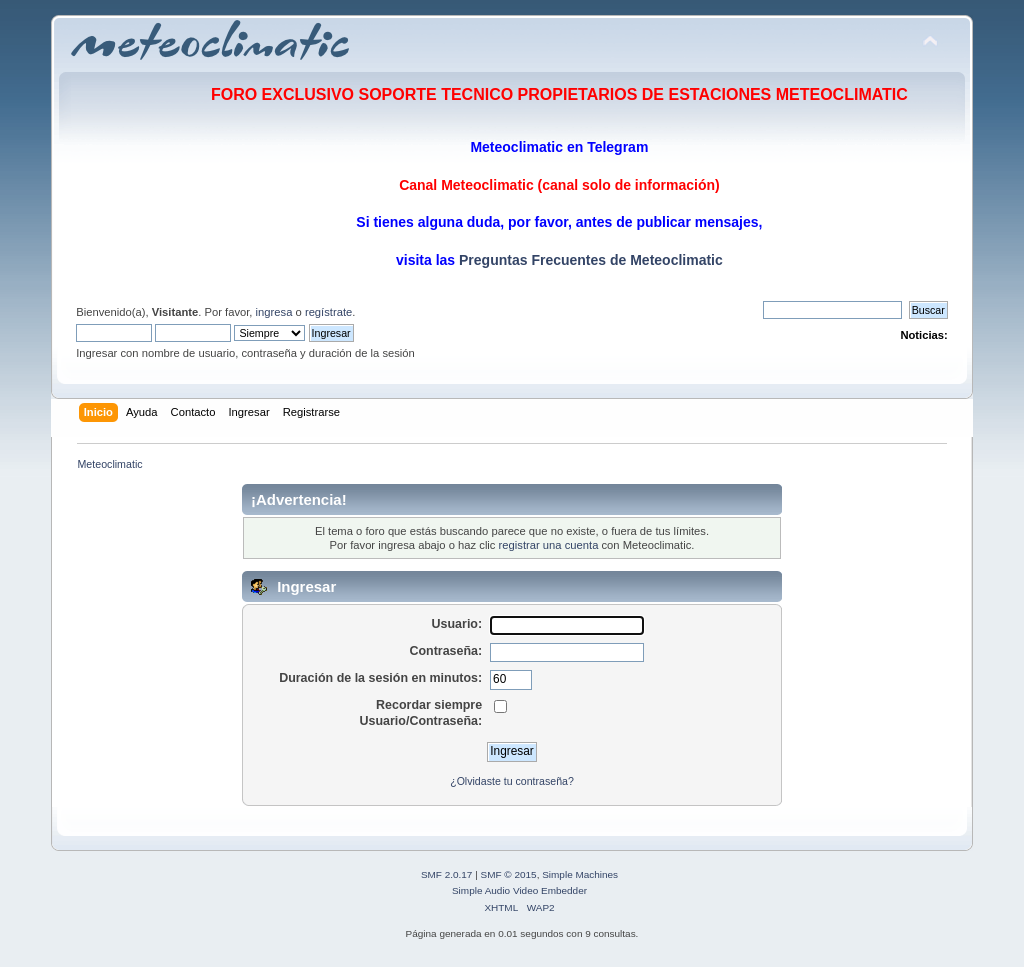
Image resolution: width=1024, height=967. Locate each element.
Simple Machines (580, 874)
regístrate (328, 312)
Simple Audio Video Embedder (519, 890)
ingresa (274, 312)
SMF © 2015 (509, 874)
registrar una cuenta (549, 545)
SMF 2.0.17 (447, 874)
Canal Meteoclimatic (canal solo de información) (559, 185)
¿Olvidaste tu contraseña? (512, 781)
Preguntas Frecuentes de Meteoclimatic (589, 260)
